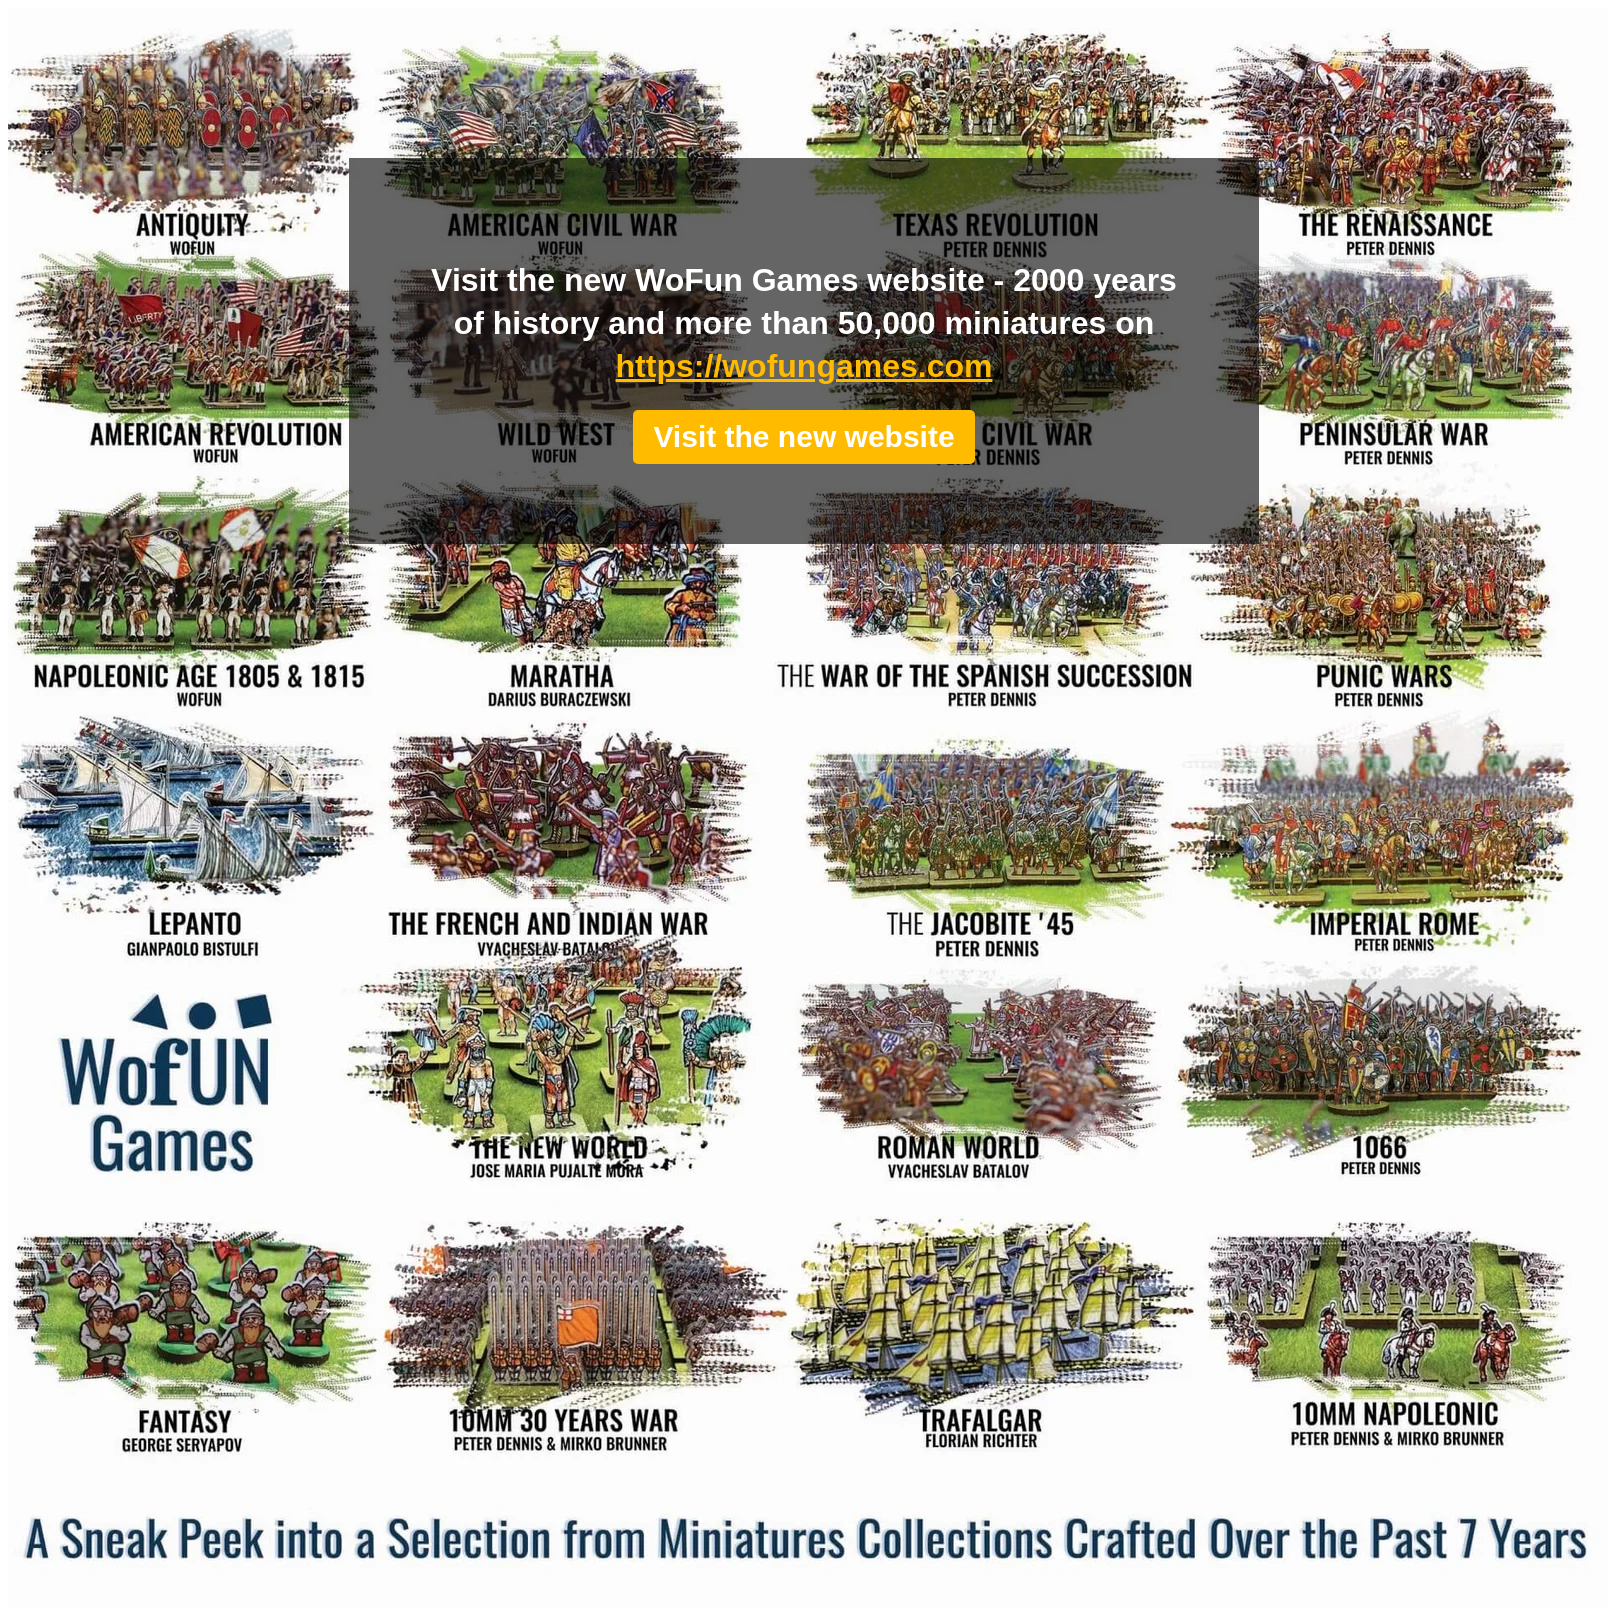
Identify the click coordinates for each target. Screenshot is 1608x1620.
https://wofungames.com (804, 366)
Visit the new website (803, 436)
